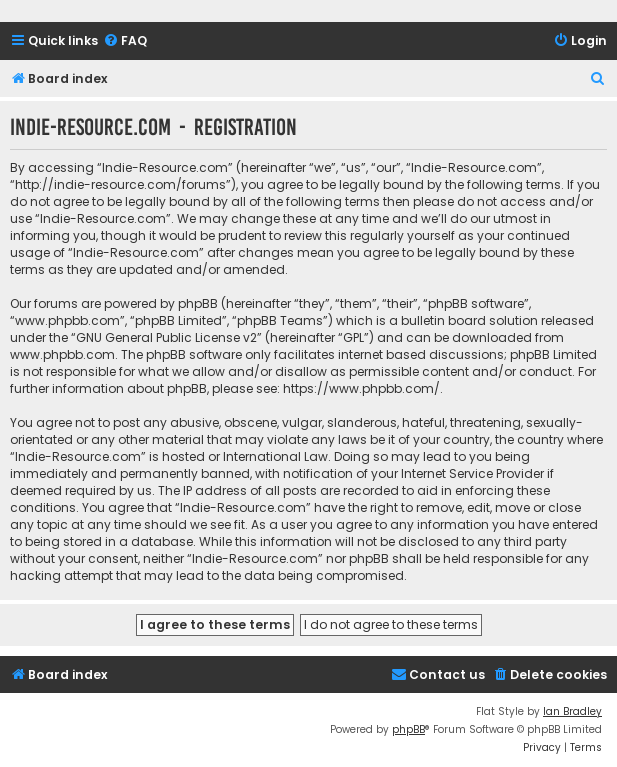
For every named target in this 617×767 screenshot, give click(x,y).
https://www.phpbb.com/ (361, 388)
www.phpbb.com (62, 354)
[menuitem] (125, 41)
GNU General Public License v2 (166, 337)
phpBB (408, 729)
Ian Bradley (572, 711)
